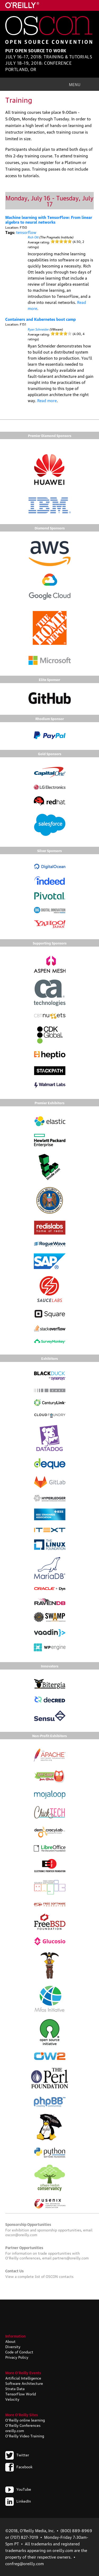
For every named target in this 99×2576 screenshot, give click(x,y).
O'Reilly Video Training (24, 2435)
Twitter (17, 2454)
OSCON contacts (59, 2276)
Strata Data (15, 2388)
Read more (47, 400)
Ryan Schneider (38, 328)
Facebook (18, 2466)
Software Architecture (24, 2383)
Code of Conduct (19, 2351)
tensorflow (26, 232)
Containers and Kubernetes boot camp (40, 319)
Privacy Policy (16, 2356)
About (10, 2341)
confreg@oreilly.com (24, 2563)
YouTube (18, 2489)
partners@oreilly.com (71, 2257)
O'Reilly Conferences (22, 2425)
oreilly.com (14, 2430)
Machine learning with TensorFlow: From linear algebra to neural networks (48, 219)
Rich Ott (33, 236)
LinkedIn (18, 2500)
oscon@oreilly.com (21, 2234)
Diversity (12, 2346)
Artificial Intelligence (23, 2377)
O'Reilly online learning (25, 2419)
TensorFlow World (20, 2393)
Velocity (12, 2398)
